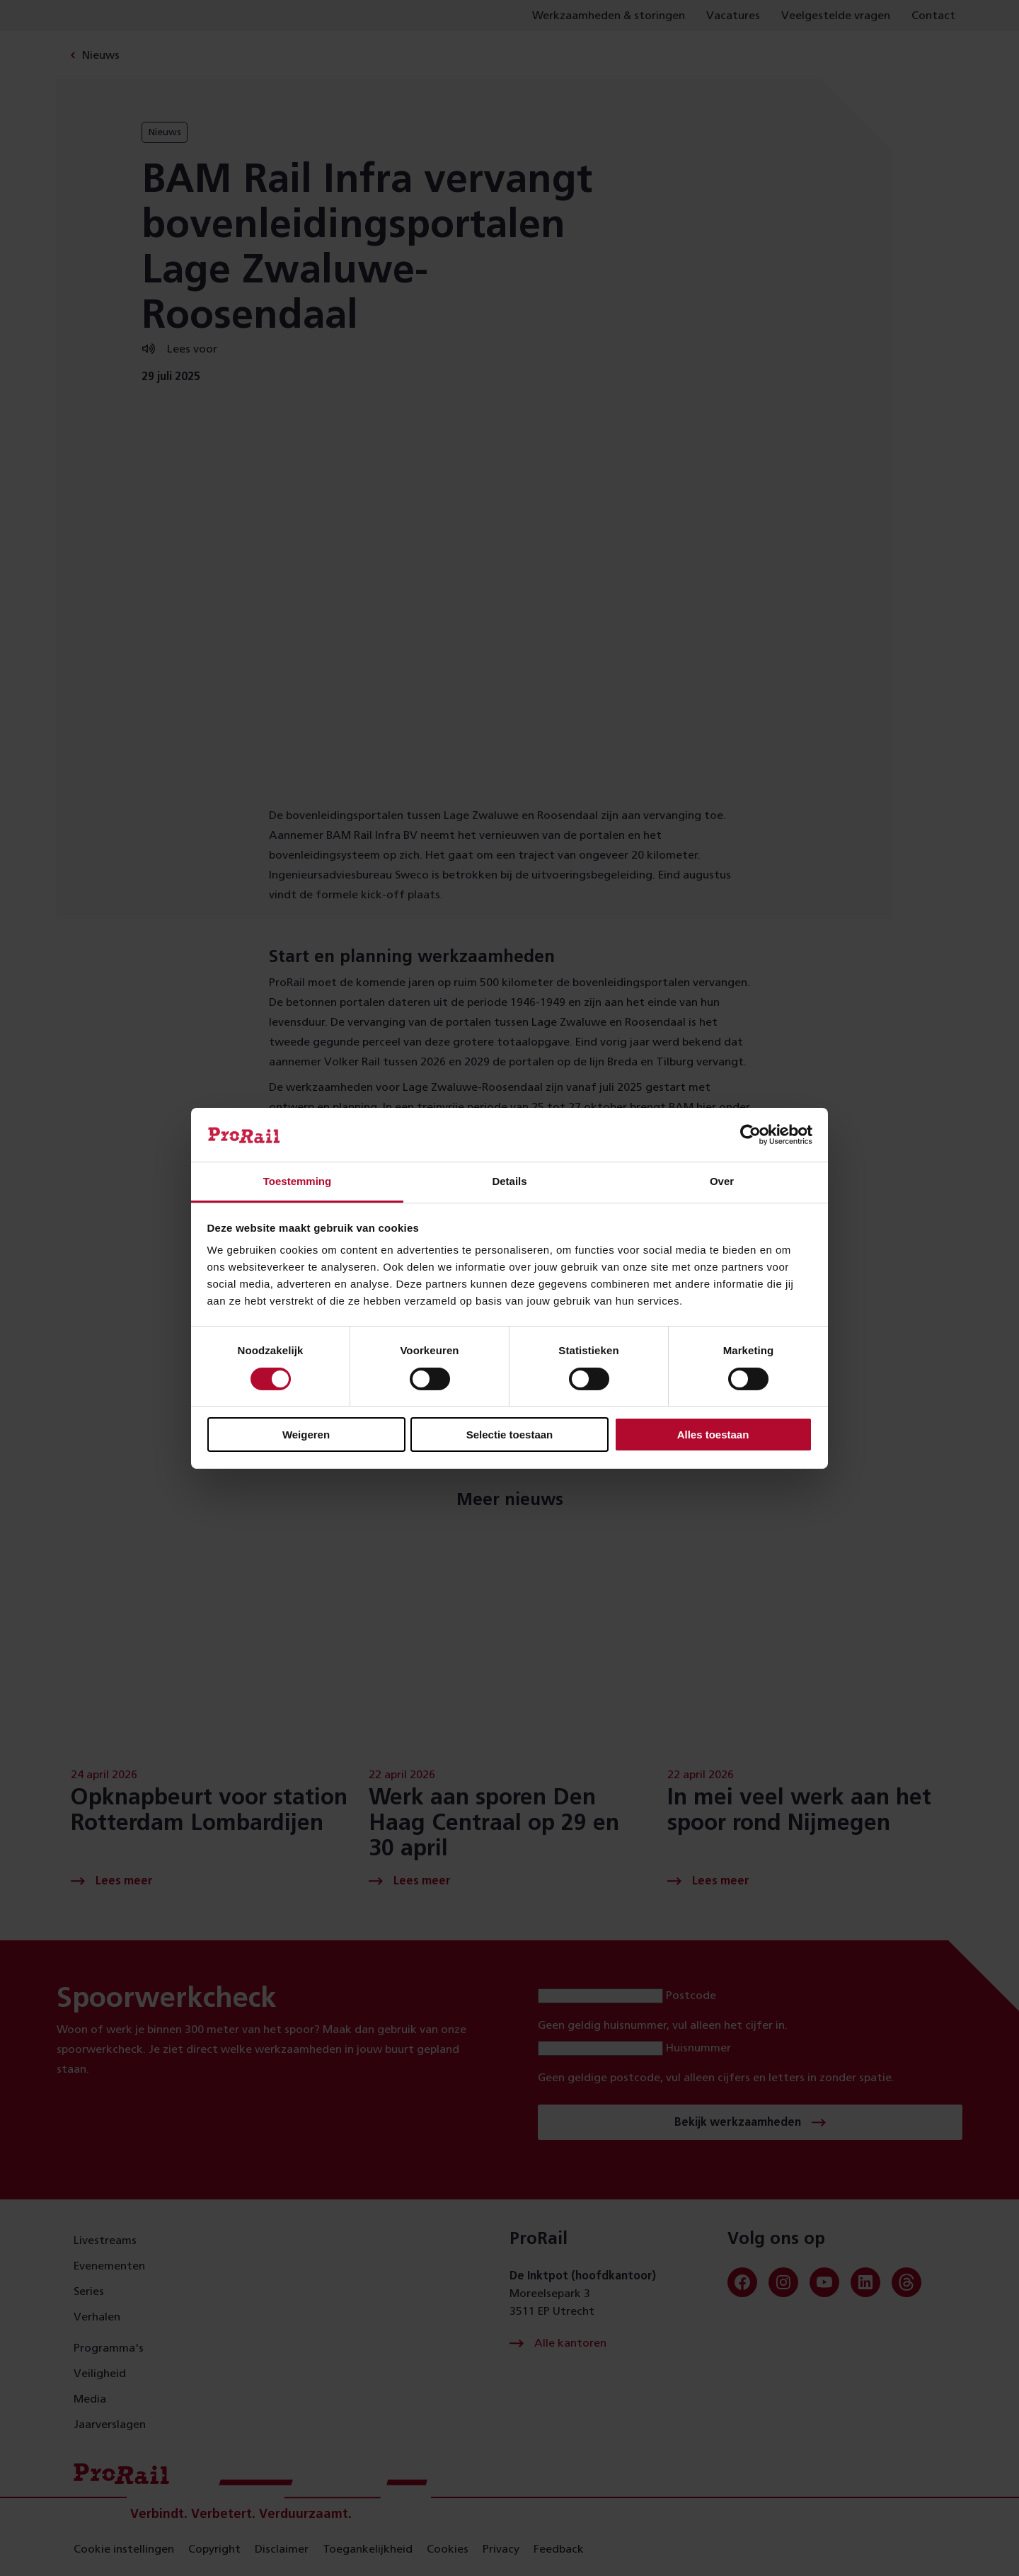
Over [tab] (722, 1181)
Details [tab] (509, 1181)
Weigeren (306, 1435)
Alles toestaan (713, 1435)
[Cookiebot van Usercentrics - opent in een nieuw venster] (750, 1134)
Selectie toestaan (509, 1435)
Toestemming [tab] (297, 1181)
